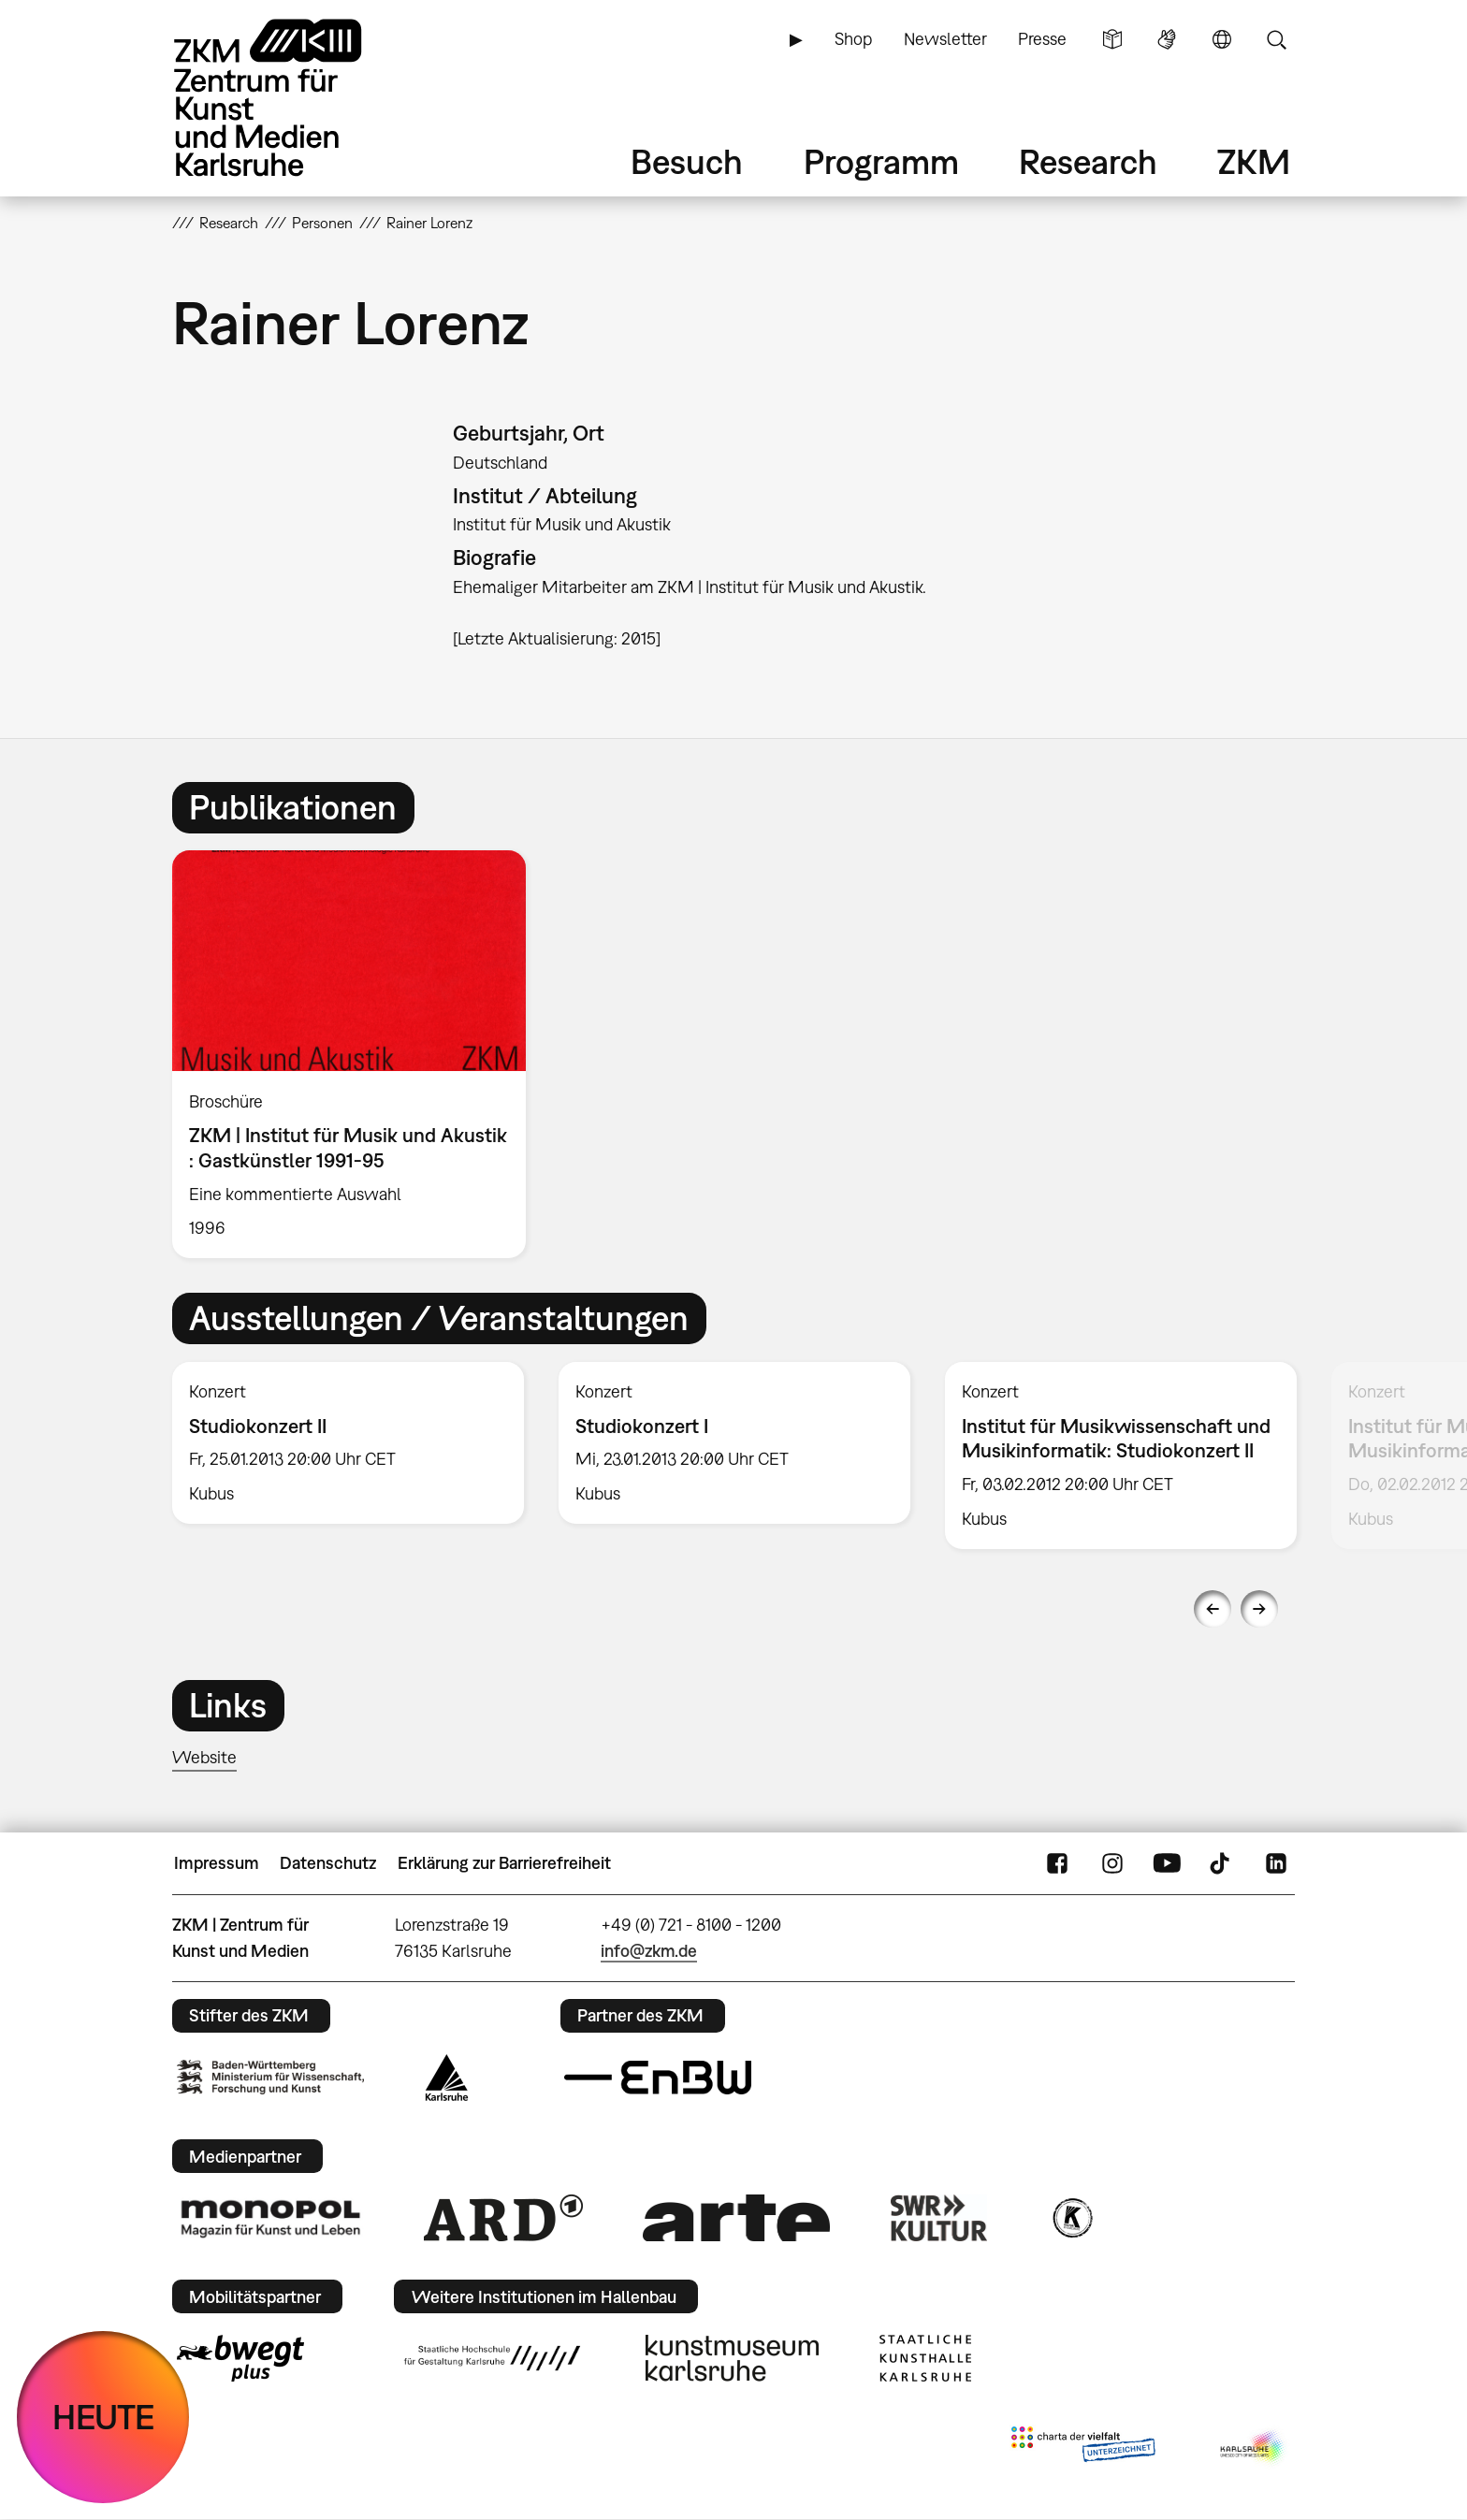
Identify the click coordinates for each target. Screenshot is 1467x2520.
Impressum (216, 1863)
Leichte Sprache (1112, 39)
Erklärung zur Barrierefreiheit (504, 1863)
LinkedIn (1276, 1863)
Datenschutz (328, 1863)
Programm (881, 161)
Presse (1042, 39)
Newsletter (945, 39)
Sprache (1222, 39)
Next (1259, 1609)
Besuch (687, 161)
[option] (357, 1054)
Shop (853, 39)
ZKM (1253, 161)
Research (1088, 161)
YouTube (1166, 1863)
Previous (1212, 1609)
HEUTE (103, 2417)
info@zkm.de (649, 1951)
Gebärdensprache (1166, 39)
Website (204, 1757)
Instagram (1112, 1863)
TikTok (1222, 1863)
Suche (1276, 39)
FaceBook (1057, 1863)
